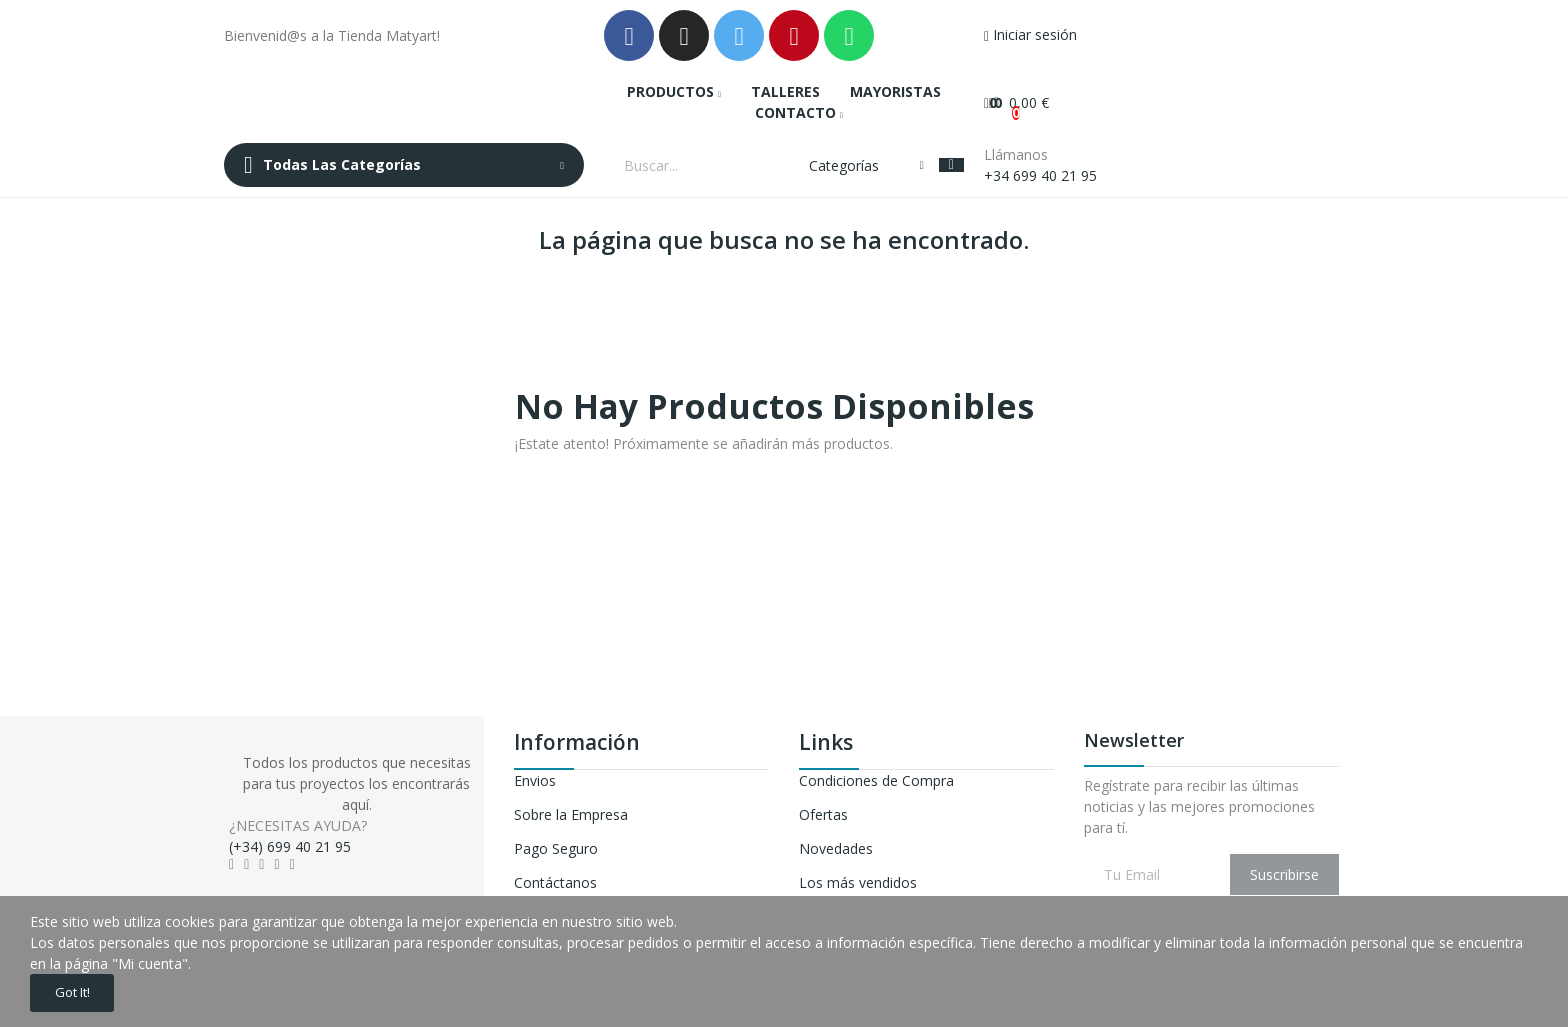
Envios (535, 780)
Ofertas (823, 814)
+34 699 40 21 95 (1040, 175)
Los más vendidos (858, 882)
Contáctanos (555, 882)
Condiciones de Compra (876, 780)
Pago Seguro (556, 848)
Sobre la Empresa (571, 814)
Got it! (82, 989)
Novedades (836, 848)
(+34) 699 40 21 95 (290, 846)
